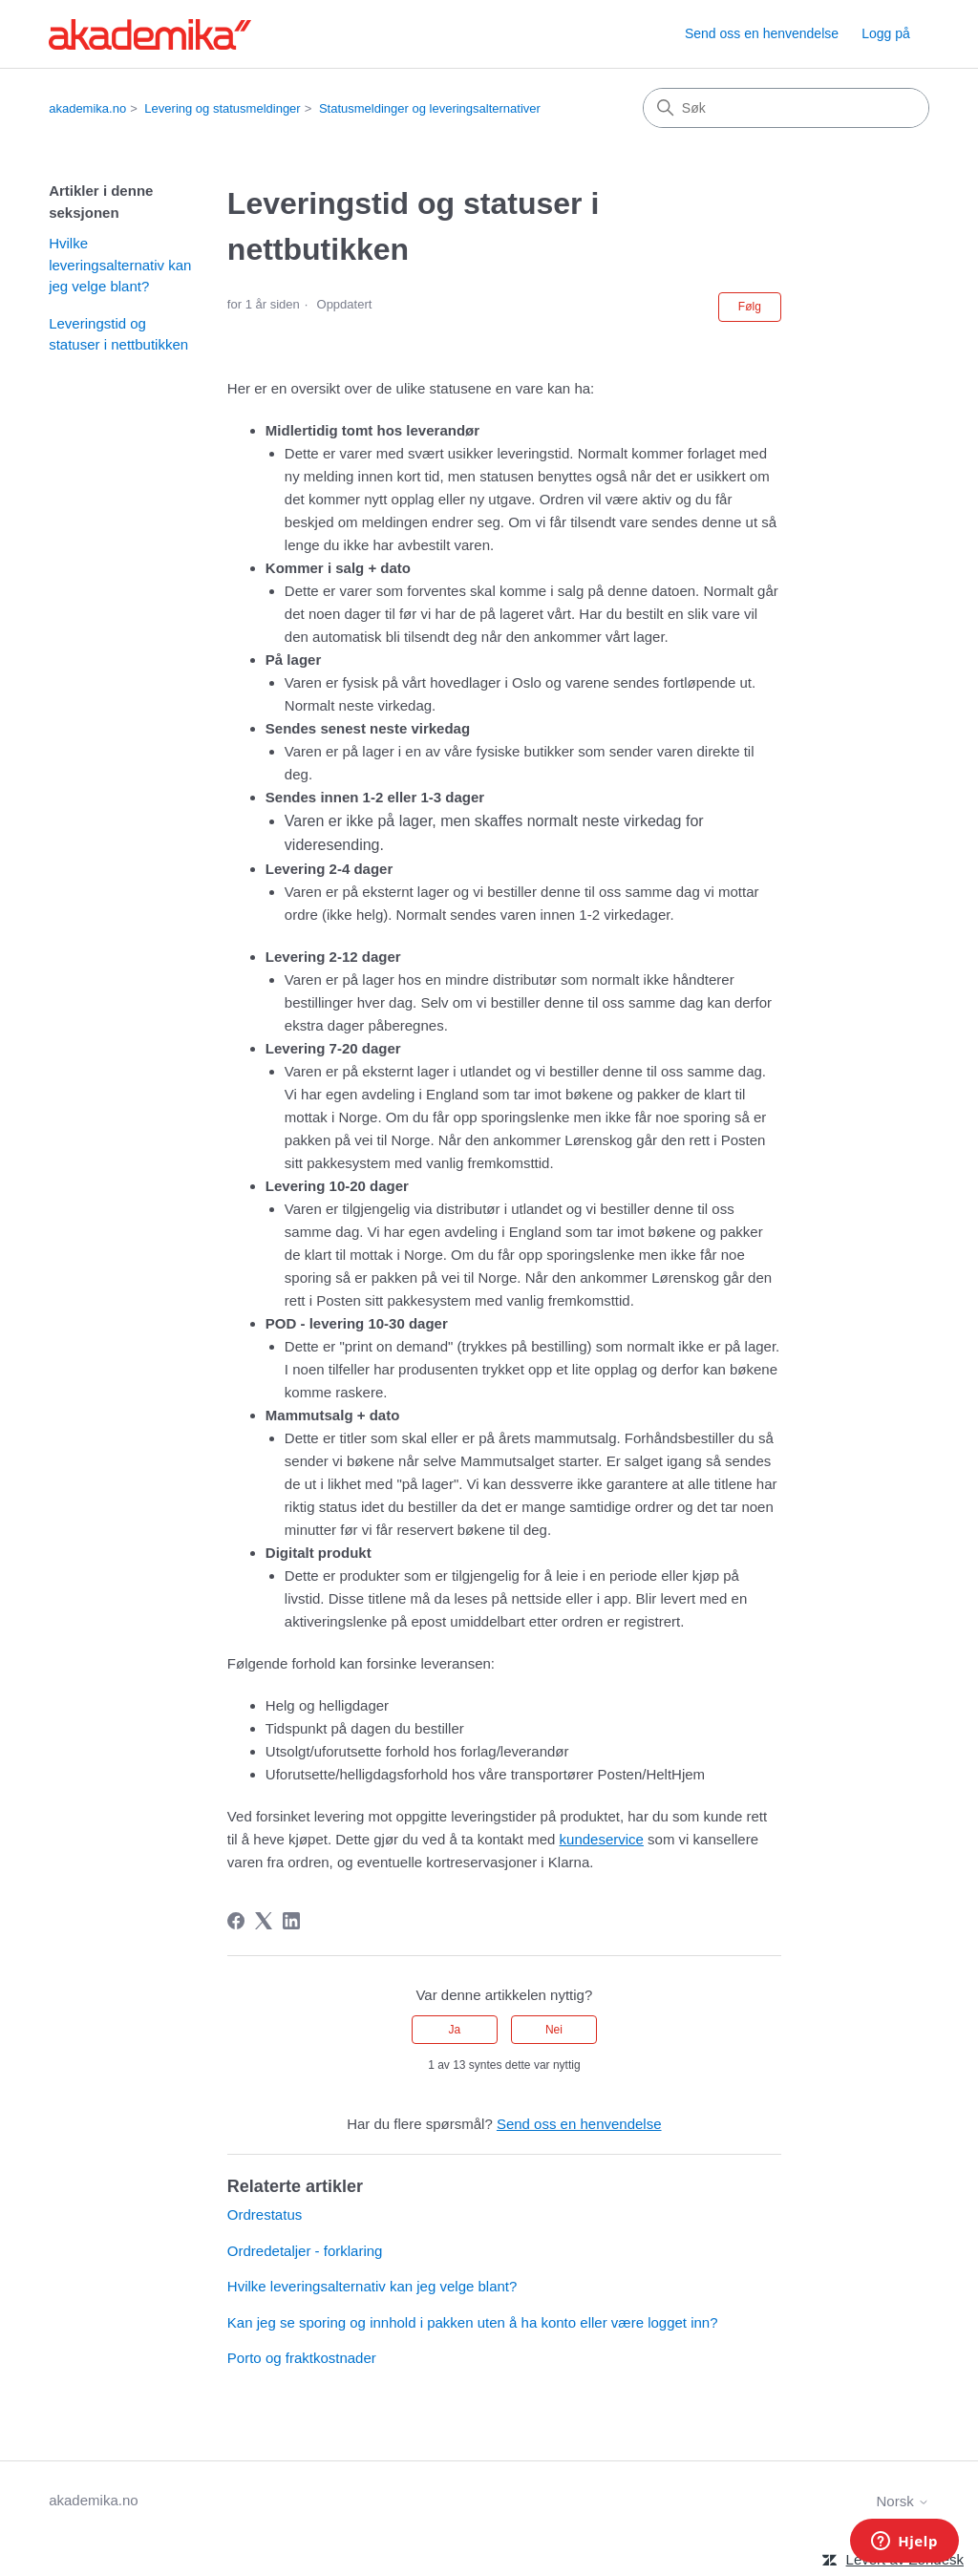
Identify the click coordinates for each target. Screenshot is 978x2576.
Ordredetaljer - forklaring (305, 2251)
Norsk (902, 2501)
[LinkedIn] (291, 1920)
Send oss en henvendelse (762, 33)
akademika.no (87, 108)
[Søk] (786, 108)
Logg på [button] (885, 33)
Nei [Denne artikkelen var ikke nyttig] (554, 2029)
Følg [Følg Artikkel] (749, 306)
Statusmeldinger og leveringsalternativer (430, 108)
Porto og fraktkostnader (301, 2358)
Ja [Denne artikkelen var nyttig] (454, 2029)
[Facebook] (235, 1920)
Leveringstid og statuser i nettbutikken (118, 334)
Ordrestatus (264, 2214)
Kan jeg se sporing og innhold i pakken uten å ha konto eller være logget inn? (472, 2322)
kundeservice (602, 1839)
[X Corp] (263, 1920)
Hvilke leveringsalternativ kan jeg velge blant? (120, 264)
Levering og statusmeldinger (222, 108)
